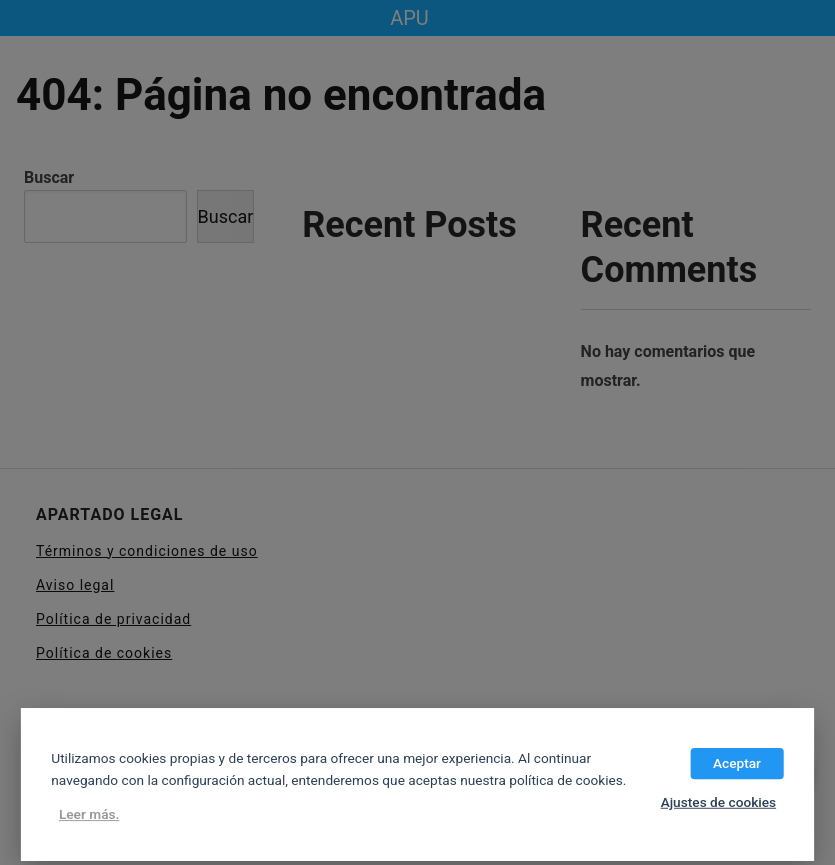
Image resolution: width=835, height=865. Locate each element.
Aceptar (737, 763)
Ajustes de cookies (718, 802)
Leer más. (89, 815)
